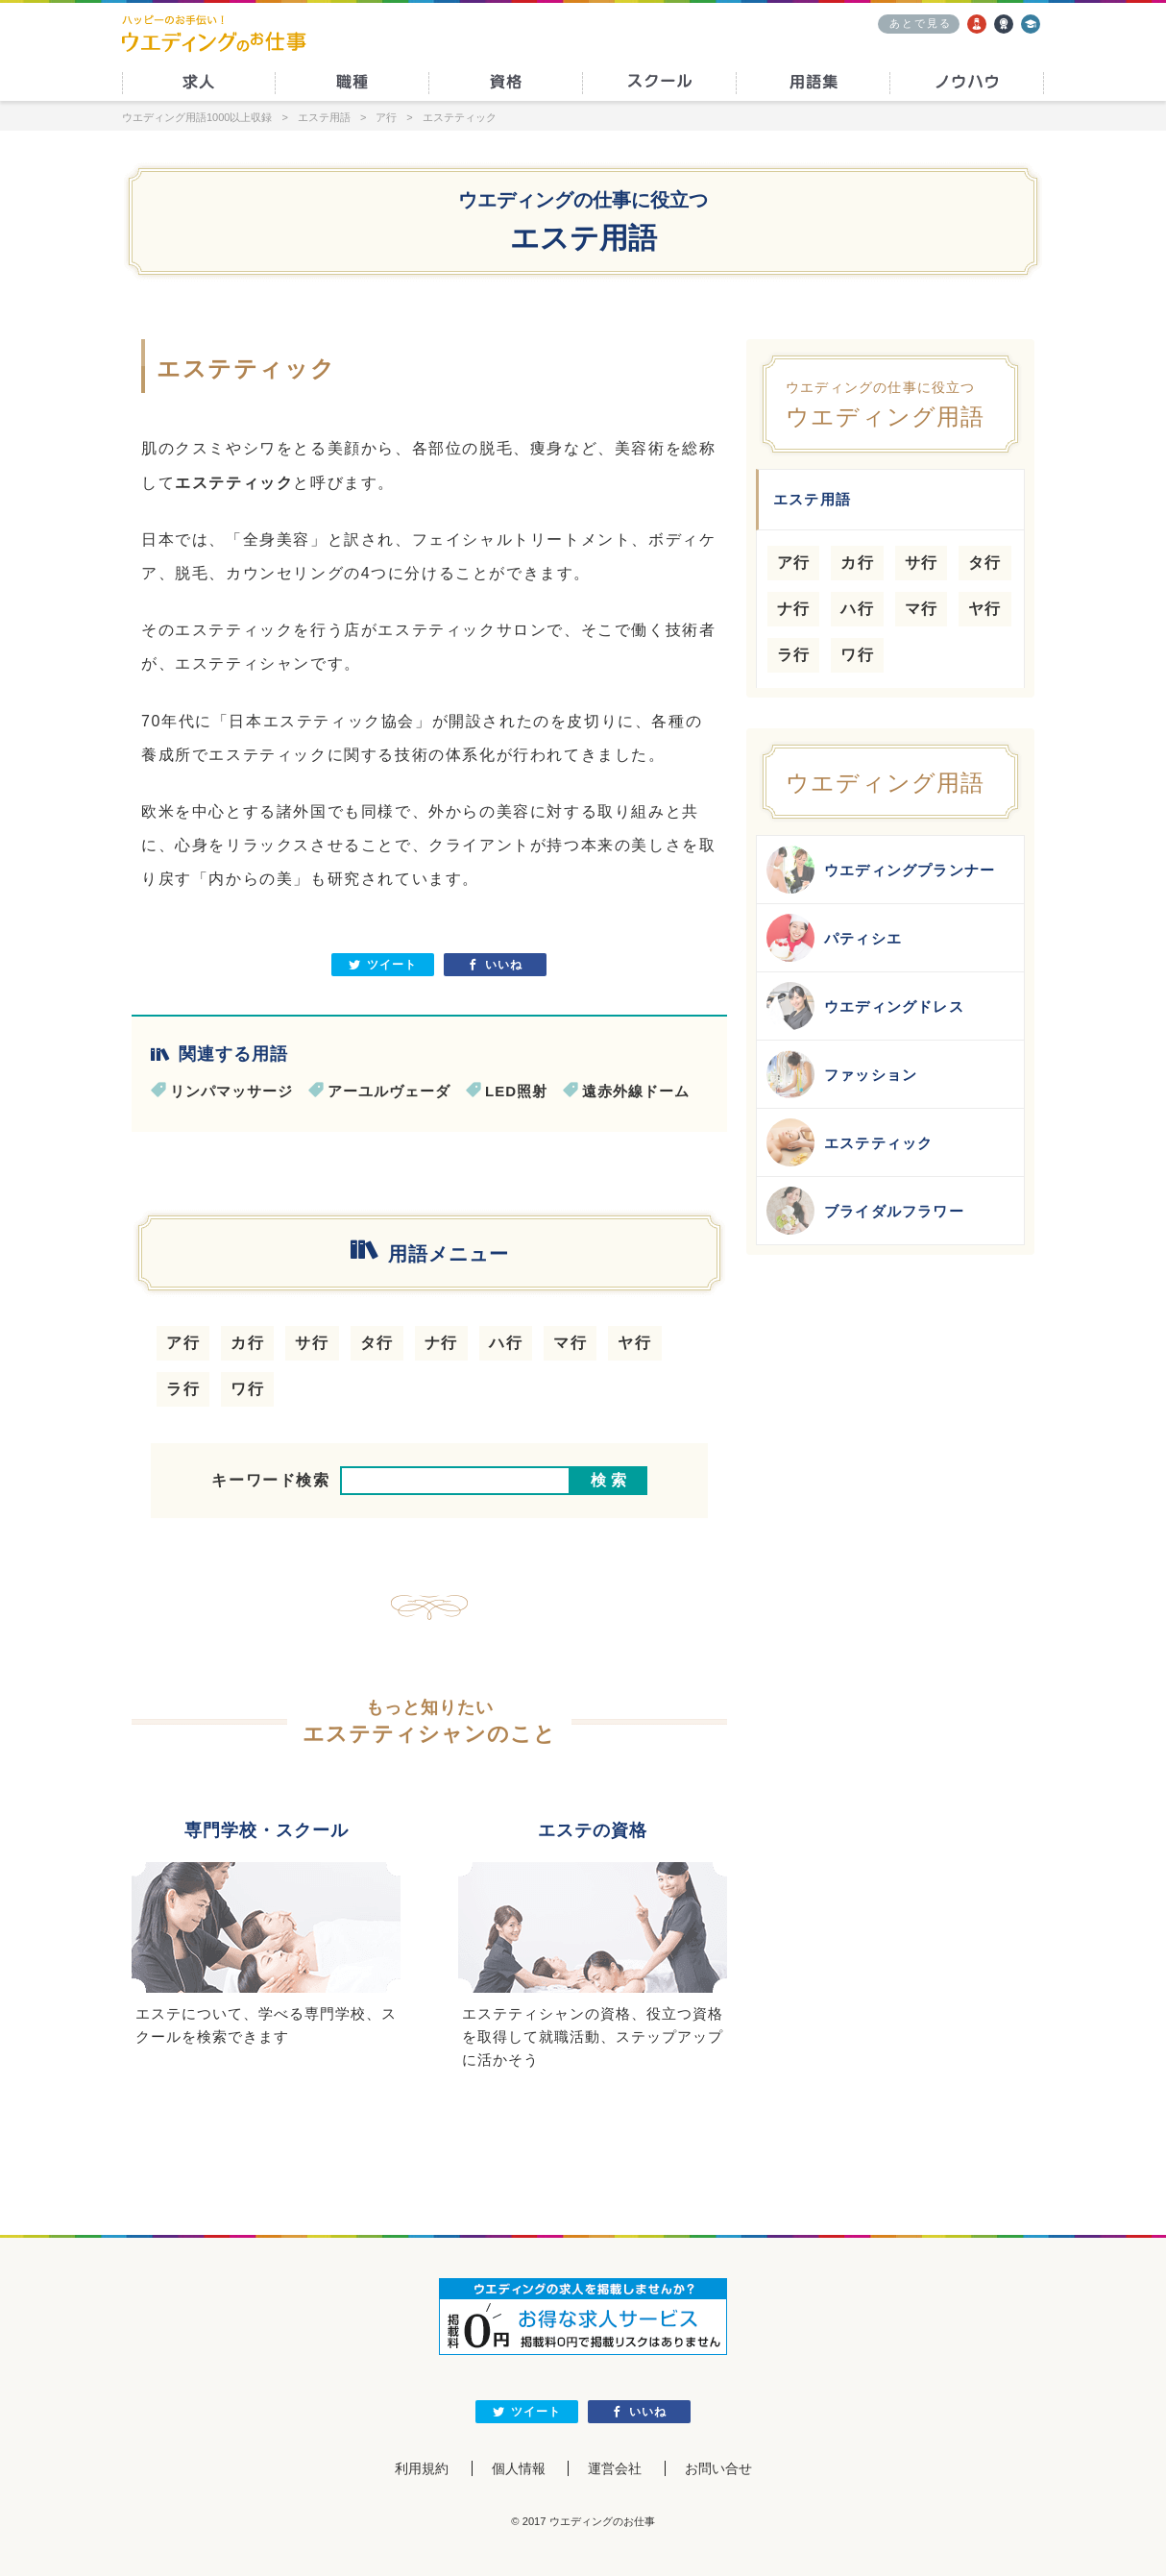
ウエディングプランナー (880, 870)
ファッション (841, 1074)
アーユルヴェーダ (389, 1091)
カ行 (247, 1343)
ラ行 (183, 1389)
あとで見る (920, 23)
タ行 (377, 1343)
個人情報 (519, 2468)
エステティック (849, 1142)
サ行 (311, 1343)
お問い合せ (718, 2468)
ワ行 (247, 1389)
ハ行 (505, 1343)
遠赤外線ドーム (636, 1091)
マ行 (570, 1343)
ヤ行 (634, 1343)
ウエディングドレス (865, 1006)
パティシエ (834, 938)
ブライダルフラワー (865, 1211)
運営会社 (615, 2468)
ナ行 (441, 1343)
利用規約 (422, 2468)
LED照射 (516, 1091)
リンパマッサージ (231, 1091)
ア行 (183, 1343)
